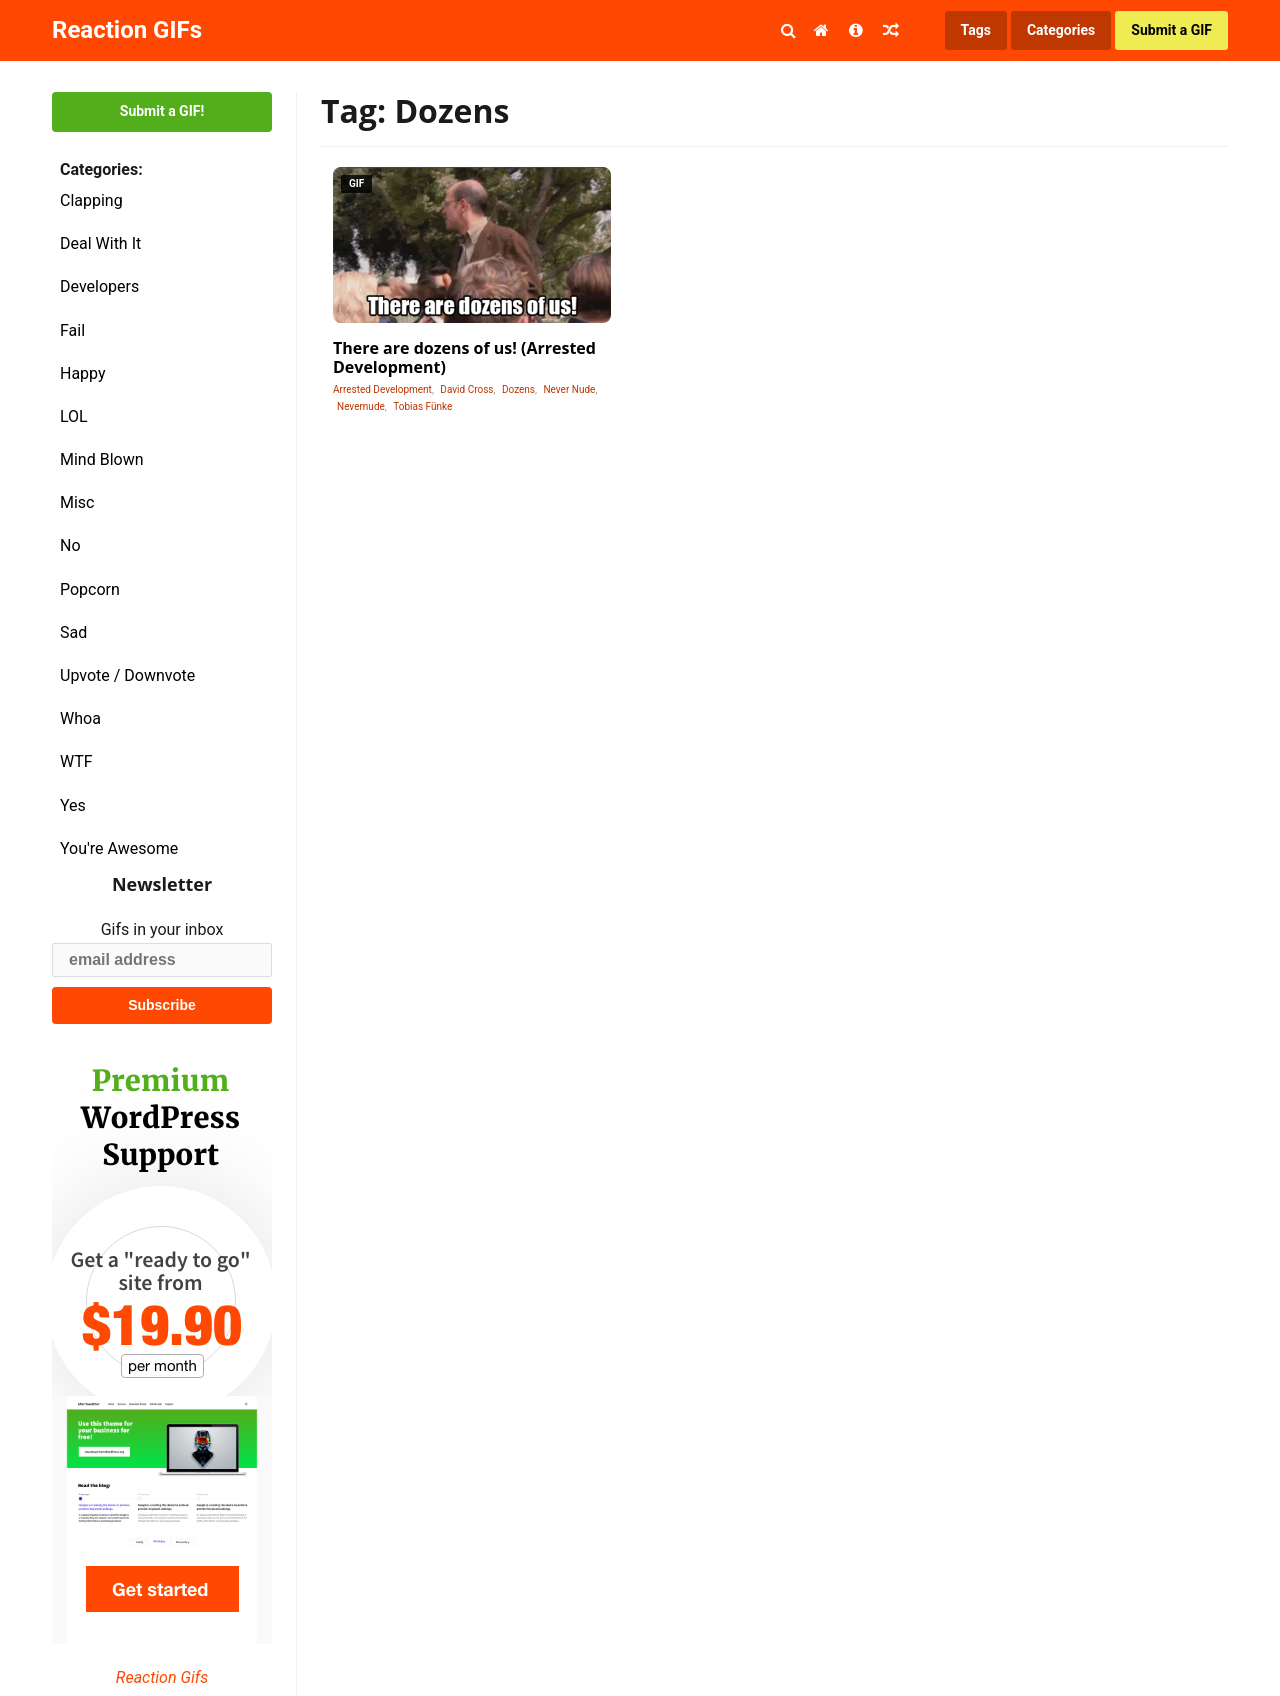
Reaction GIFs (127, 30)
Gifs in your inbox (162, 929)
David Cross (466, 389)
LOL (74, 416)
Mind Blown (102, 459)
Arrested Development (382, 389)
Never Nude (569, 389)
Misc (77, 502)
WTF (76, 761)
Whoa (80, 718)
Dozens (518, 389)
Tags (976, 30)
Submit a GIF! (162, 111)
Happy (83, 373)
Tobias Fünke (422, 406)
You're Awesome (119, 848)
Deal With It (100, 243)
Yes (73, 805)
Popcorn (90, 589)
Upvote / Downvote (127, 675)
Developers (99, 286)
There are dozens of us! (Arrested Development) (464, 357)
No (70, 545)
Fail (72, 330)
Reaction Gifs (162, 1677)
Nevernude (361, 406)
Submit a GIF (1171, 30)
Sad (73, 632)
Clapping (91, 200)
